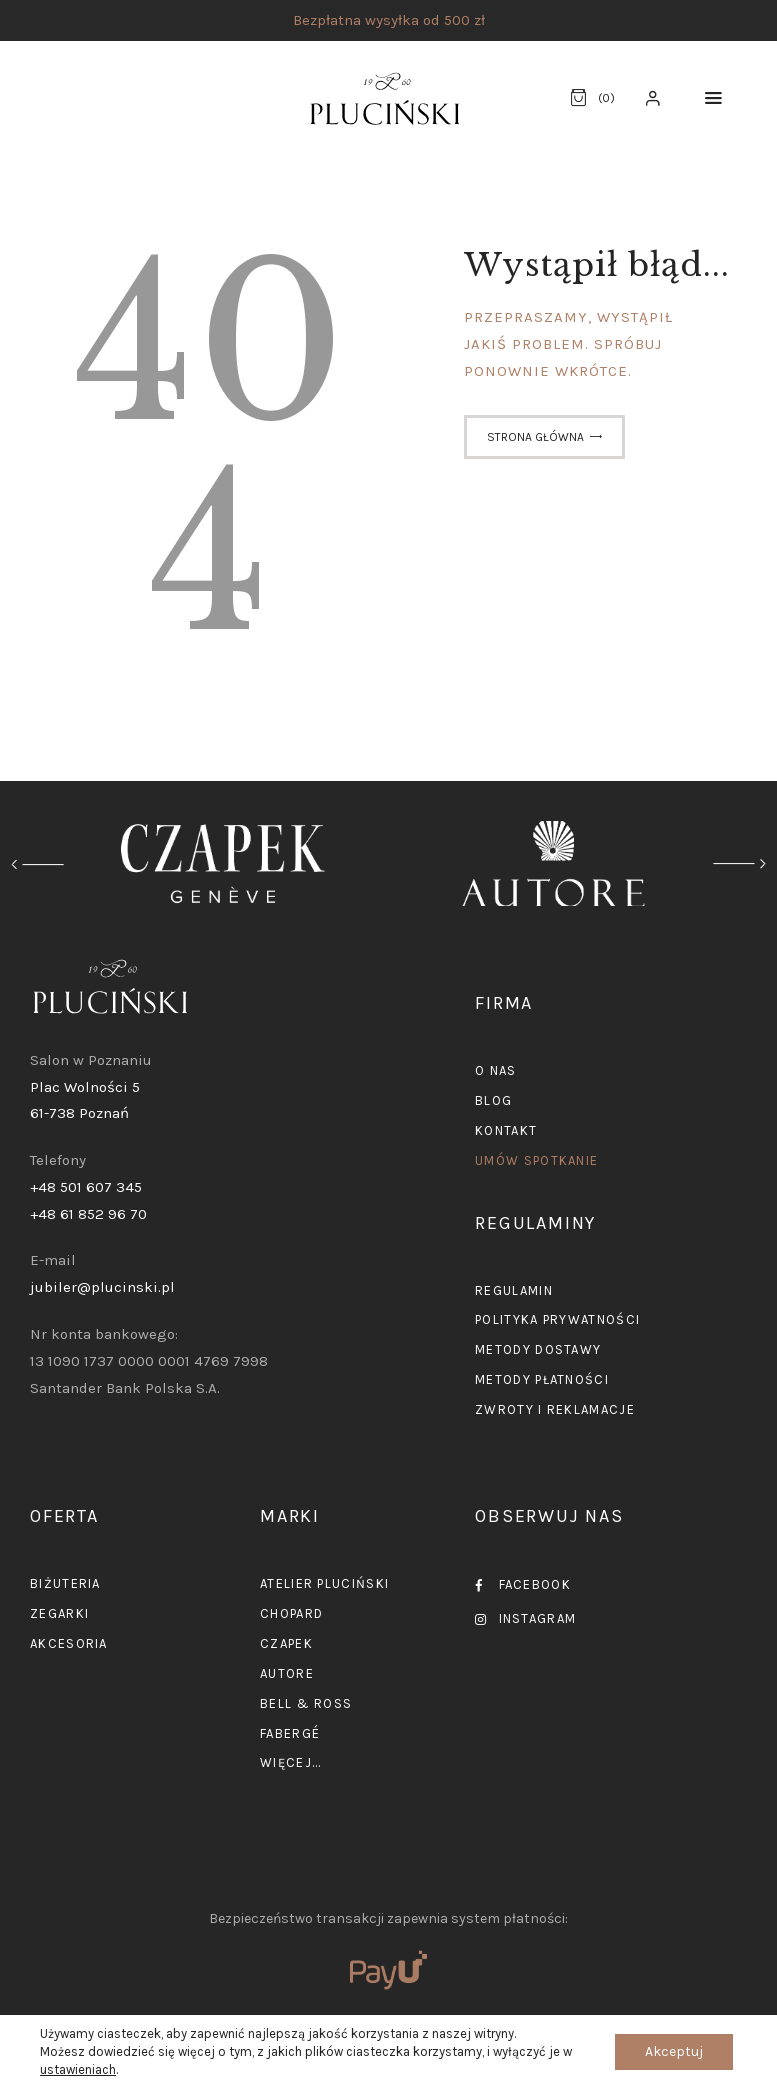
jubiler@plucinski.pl (102, 1287)
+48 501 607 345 (86, 1187)
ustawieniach (78, 2069)
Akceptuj (674, 2051)
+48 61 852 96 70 (88, 1214)
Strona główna (535, 437)
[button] (713, 98)
